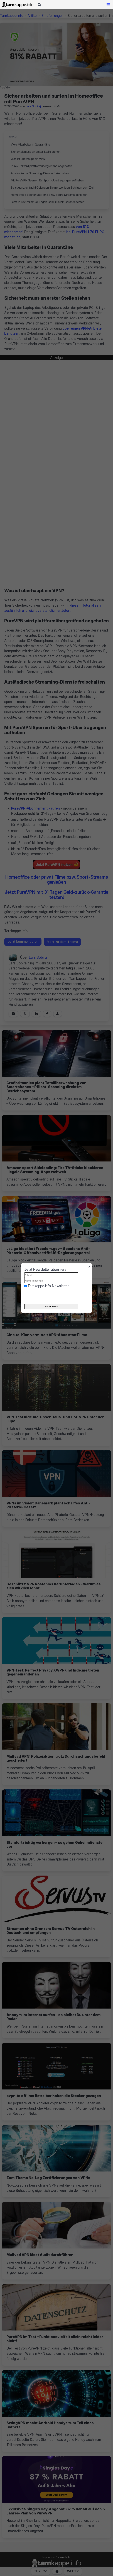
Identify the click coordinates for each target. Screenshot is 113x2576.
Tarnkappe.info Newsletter (48, 1286)
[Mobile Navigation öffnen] (108, 4)
